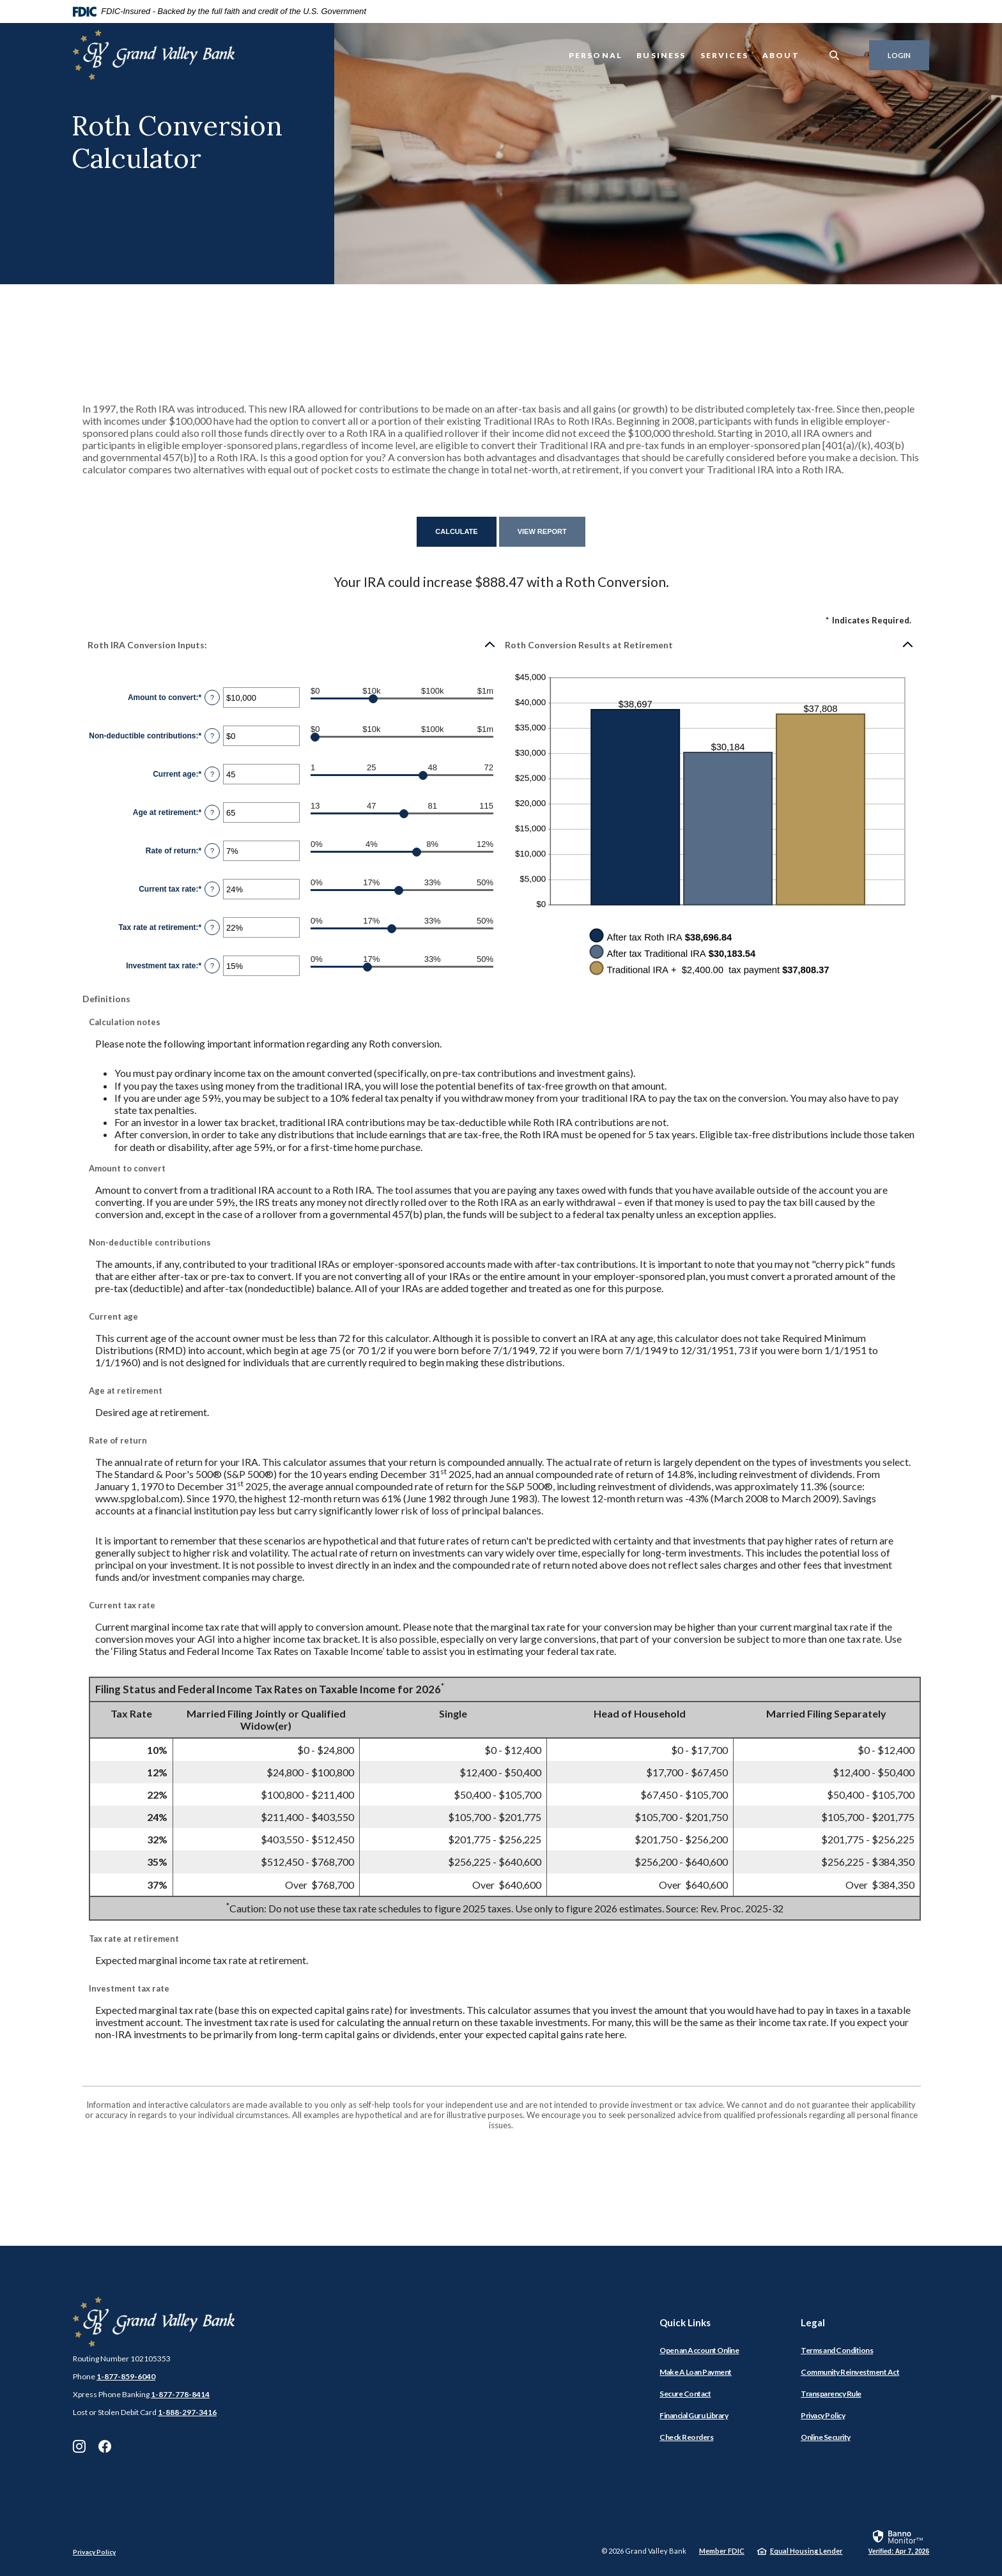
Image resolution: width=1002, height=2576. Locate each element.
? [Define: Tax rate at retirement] (212, 927)
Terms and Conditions (837, 2350)
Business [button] (661, 55)
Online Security (826, 2437)
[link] (898, 2541)
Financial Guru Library (693, 2415)
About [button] (780, 55)
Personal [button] (595, 55)
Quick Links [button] (685, 2322)
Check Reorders (686, 2437)
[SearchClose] (835, 55)
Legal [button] (813, 2322)
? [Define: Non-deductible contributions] (212, 736)
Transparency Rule (831, 2393)
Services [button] (724, 55)
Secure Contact (685, 2393)
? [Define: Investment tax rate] (212, 966)
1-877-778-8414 (180, 2394)
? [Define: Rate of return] (212, 851)
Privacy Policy (823, 2415)
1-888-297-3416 (187, 2412)
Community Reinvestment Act (850, 2372)
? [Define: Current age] (212, 774)
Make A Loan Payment (695, 2371)
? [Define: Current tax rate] (212, 889)
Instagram (79, 2446)
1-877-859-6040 (125, 2376)
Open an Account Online (699, 2350)
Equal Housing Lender (806, 2551)
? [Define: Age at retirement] (212, 812)
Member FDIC (721, 2551)
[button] (292, 644)
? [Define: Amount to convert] (212, 697)
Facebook (104, 2446)
